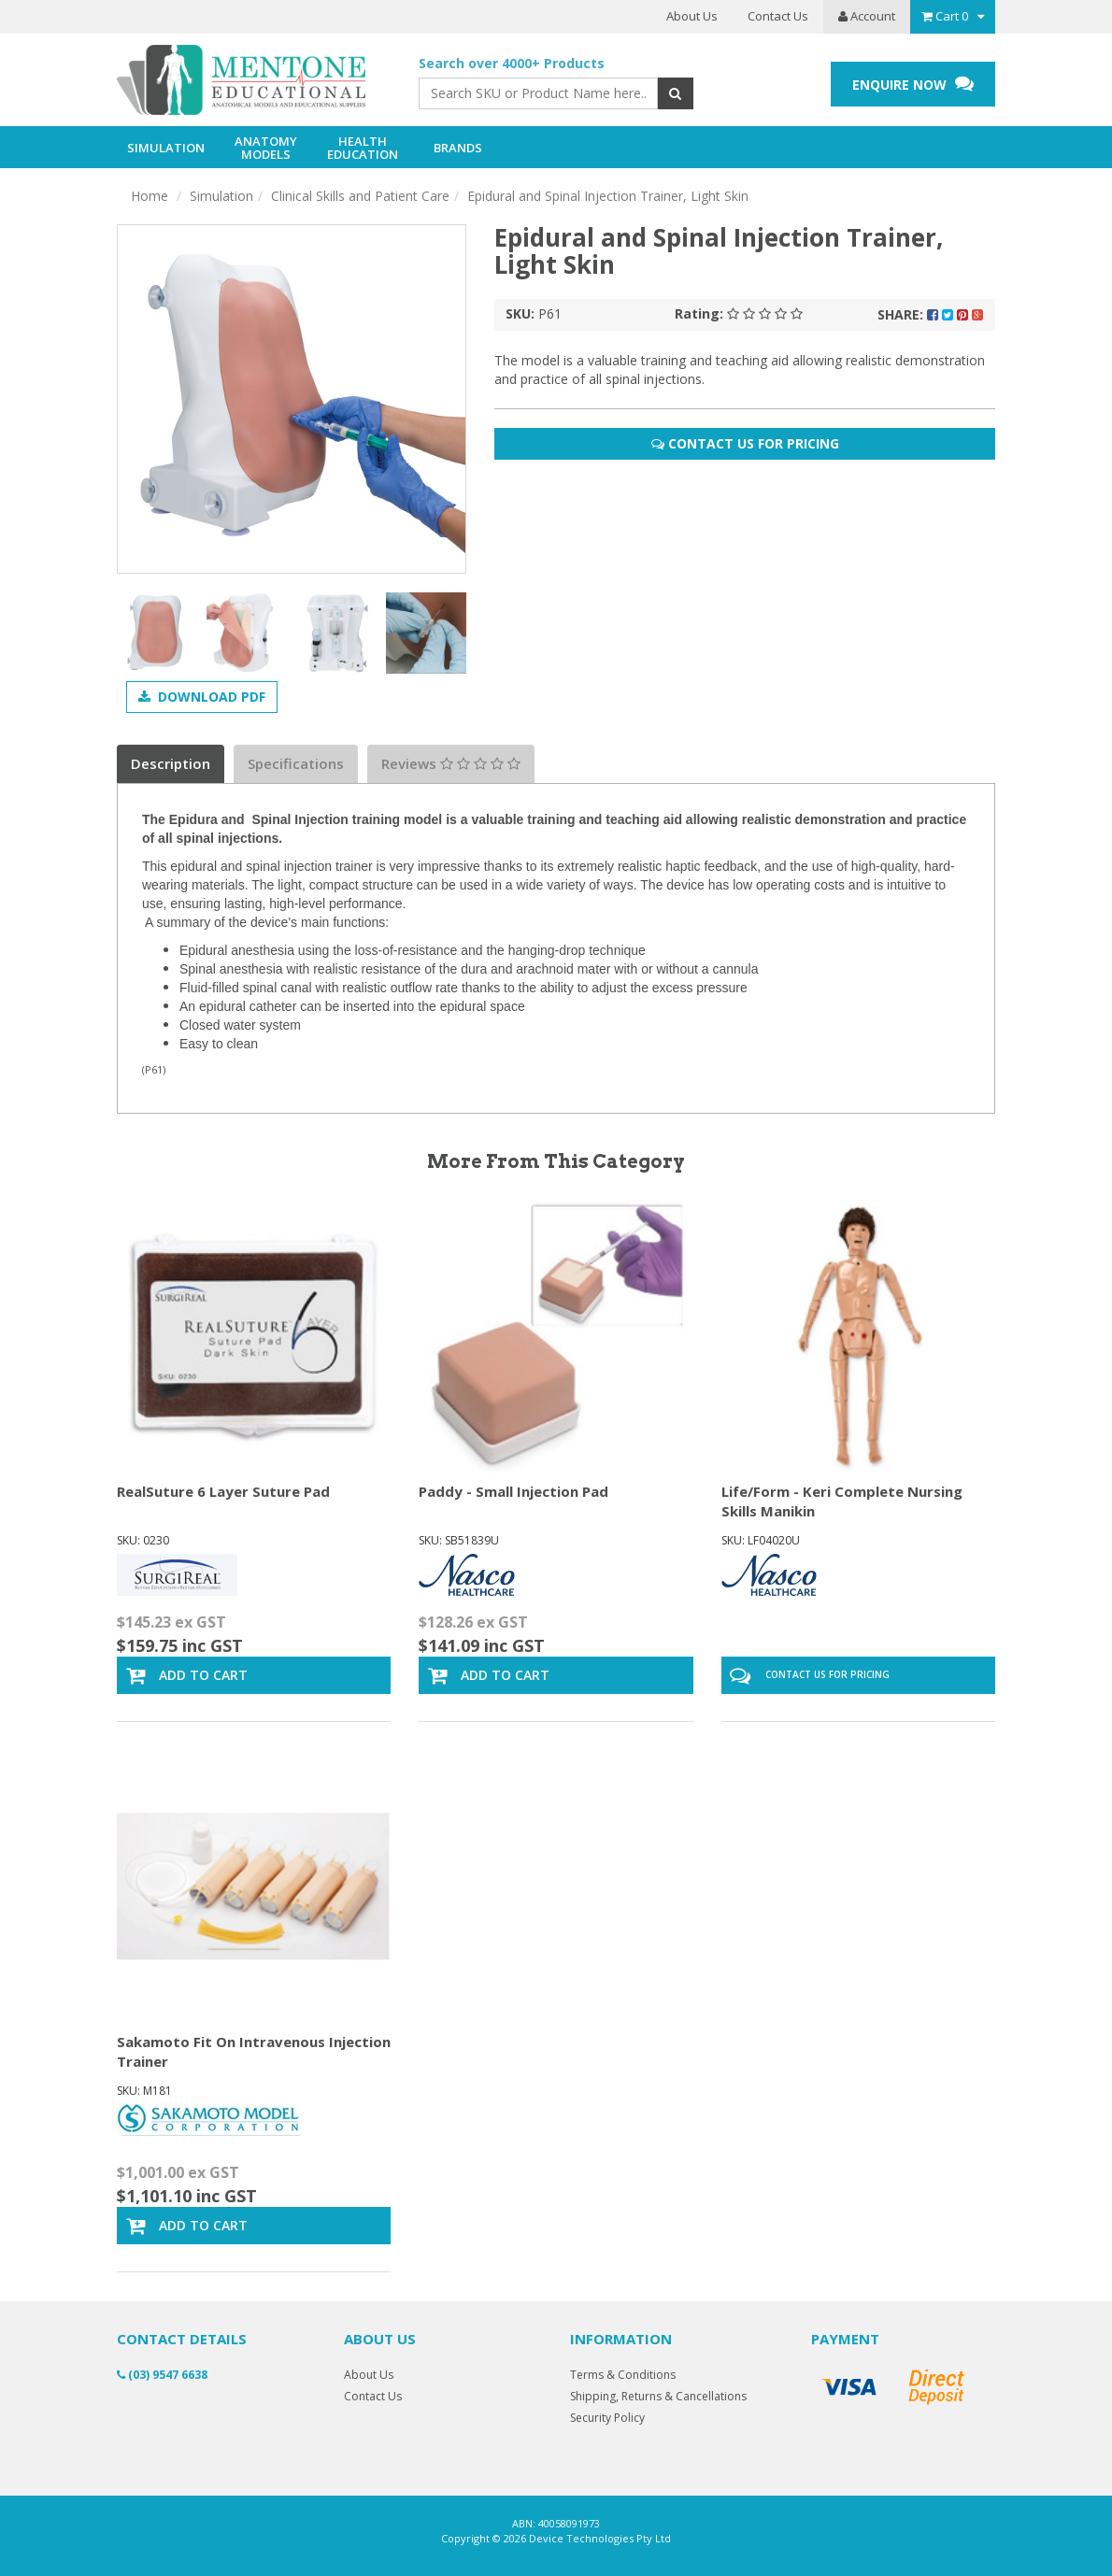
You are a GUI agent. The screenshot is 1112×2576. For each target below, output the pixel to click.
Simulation (221, 196)
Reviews (450, 763)
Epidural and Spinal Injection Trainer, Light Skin (607, 196)
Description (170, 763)
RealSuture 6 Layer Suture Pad (223, 1491)
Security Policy (607, 2418)
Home (149, 196)
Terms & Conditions (623, 2375)
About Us (692, 15)
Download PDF (201, 696)
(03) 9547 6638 (162, 2375)
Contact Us (778, 15)
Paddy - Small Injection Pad (513, 1491)
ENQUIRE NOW (913, 83)
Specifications (296, 763)
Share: (930, 314)
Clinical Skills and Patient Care (360, 196)
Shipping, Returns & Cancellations (658, 2396)
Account (866, 15)
